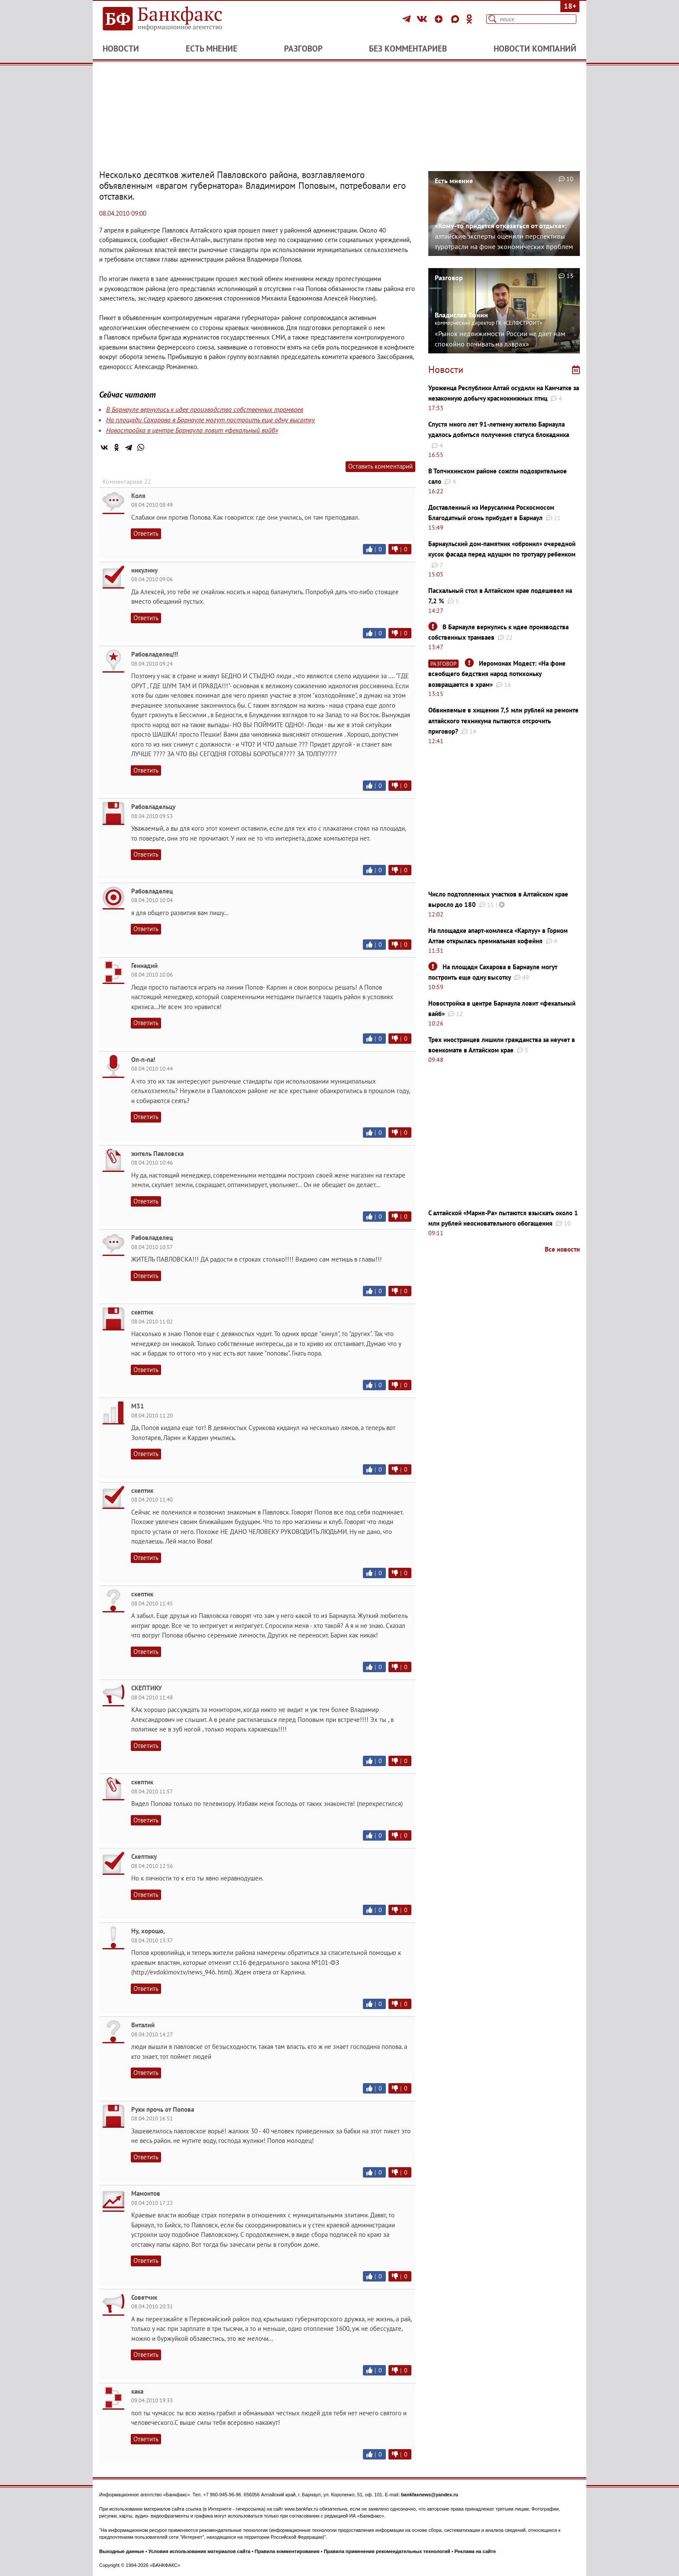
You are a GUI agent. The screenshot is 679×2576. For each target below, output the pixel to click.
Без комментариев (408, 48)
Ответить (145, 533)
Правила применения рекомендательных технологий (387, 2551)
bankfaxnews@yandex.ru (429, 2494)
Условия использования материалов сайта (199, 2551)
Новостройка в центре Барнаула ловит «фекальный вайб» (192, 430)
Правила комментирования (287, 2551)
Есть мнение (211, 48)
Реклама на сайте (475, 2551)
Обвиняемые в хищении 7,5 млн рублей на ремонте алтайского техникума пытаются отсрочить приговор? (503, 720)
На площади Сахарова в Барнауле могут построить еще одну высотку (210, 419)
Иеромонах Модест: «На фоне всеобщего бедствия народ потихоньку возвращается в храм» (497, 674)
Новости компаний (535, 48)
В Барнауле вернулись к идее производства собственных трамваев (204, 409)
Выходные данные (121, 2551)
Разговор (303, 48)
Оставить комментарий (380, 466)
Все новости (562, 1249)
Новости (121, 48)
